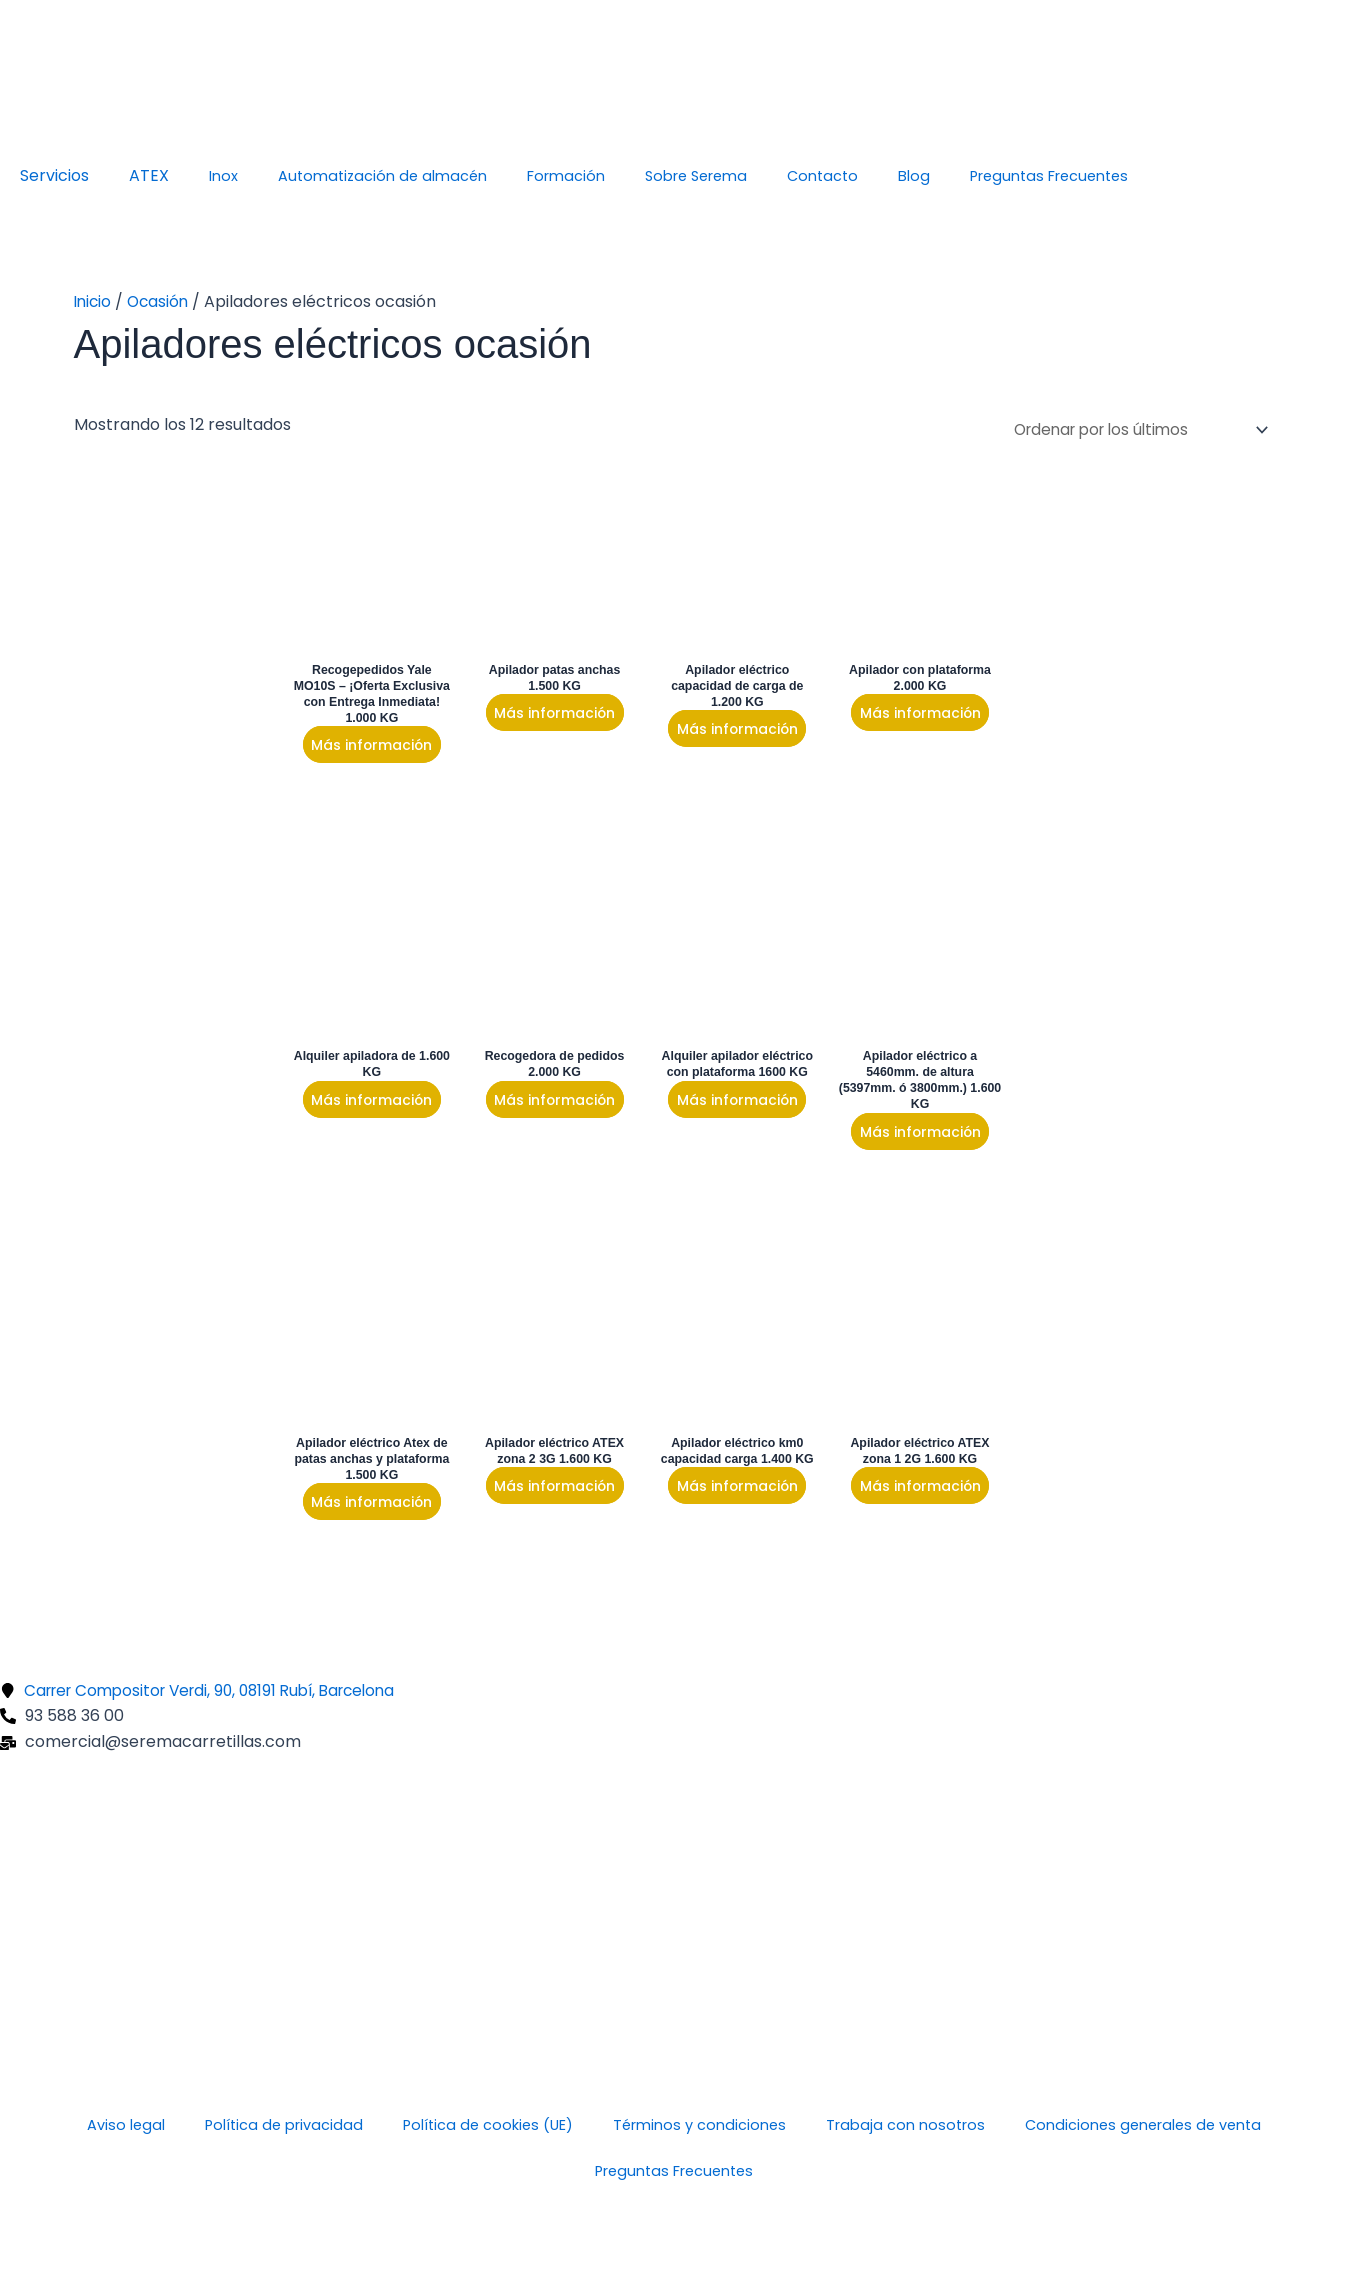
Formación (566, 176)
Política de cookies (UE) (488, 2126)
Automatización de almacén (382, 176)
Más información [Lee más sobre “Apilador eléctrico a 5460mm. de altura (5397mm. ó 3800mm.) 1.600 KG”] (905, 1137)
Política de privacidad (284, 2126)
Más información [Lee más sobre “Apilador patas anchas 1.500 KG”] (548, 714)
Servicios (54, 175)
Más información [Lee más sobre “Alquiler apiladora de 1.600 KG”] (370, 1103)
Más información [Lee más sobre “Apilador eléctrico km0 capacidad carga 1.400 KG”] (727, 1509)
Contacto (822, 176)
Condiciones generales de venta (1143, 2126)
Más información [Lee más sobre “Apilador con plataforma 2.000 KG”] (905, 714)
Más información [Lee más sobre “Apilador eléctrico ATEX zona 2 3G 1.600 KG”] (548, 1493)
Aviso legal (126, 2126)
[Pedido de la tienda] (1129, 428)
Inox (223, 176)
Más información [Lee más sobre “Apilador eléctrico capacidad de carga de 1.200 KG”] (727, 731)
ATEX (149, 175)
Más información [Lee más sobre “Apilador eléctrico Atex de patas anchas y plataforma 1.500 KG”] (370, 1509)
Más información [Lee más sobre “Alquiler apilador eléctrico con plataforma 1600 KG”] (727, 1103)
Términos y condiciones (699, 2126)
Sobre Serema (696, 176)
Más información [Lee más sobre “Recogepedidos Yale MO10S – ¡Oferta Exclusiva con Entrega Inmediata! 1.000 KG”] (370, 747)
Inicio (94, 301)
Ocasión (162, 301)
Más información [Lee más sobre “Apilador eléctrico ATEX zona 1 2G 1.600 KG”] (905, 1493)
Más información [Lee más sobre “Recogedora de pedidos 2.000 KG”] (548, 1103)
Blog (914, 176)
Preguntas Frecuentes (1049, 176)
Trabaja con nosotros (905, 2126)
